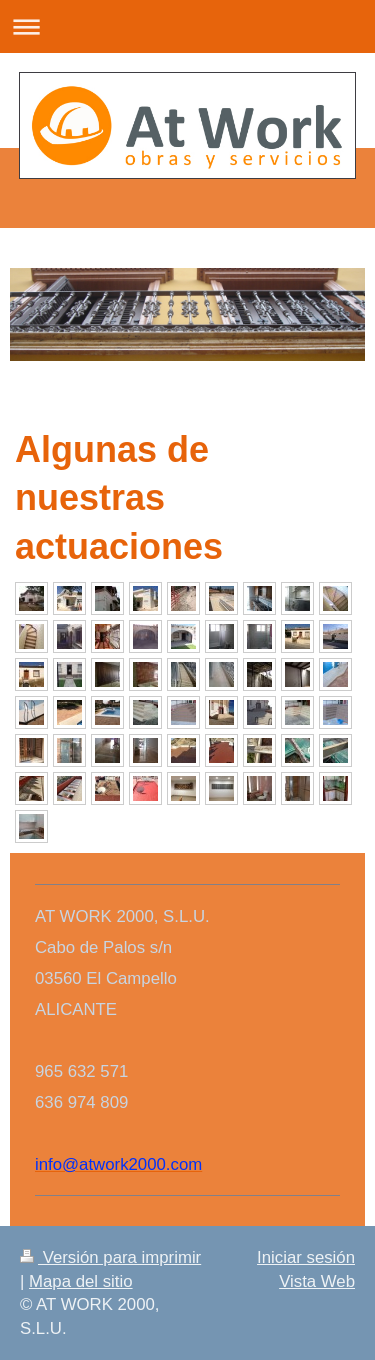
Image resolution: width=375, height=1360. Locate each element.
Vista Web (317, 1281)
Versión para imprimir (110, 1257)
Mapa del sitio (81, 1281)
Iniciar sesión (306, 1257)
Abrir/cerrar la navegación (187, 26)
